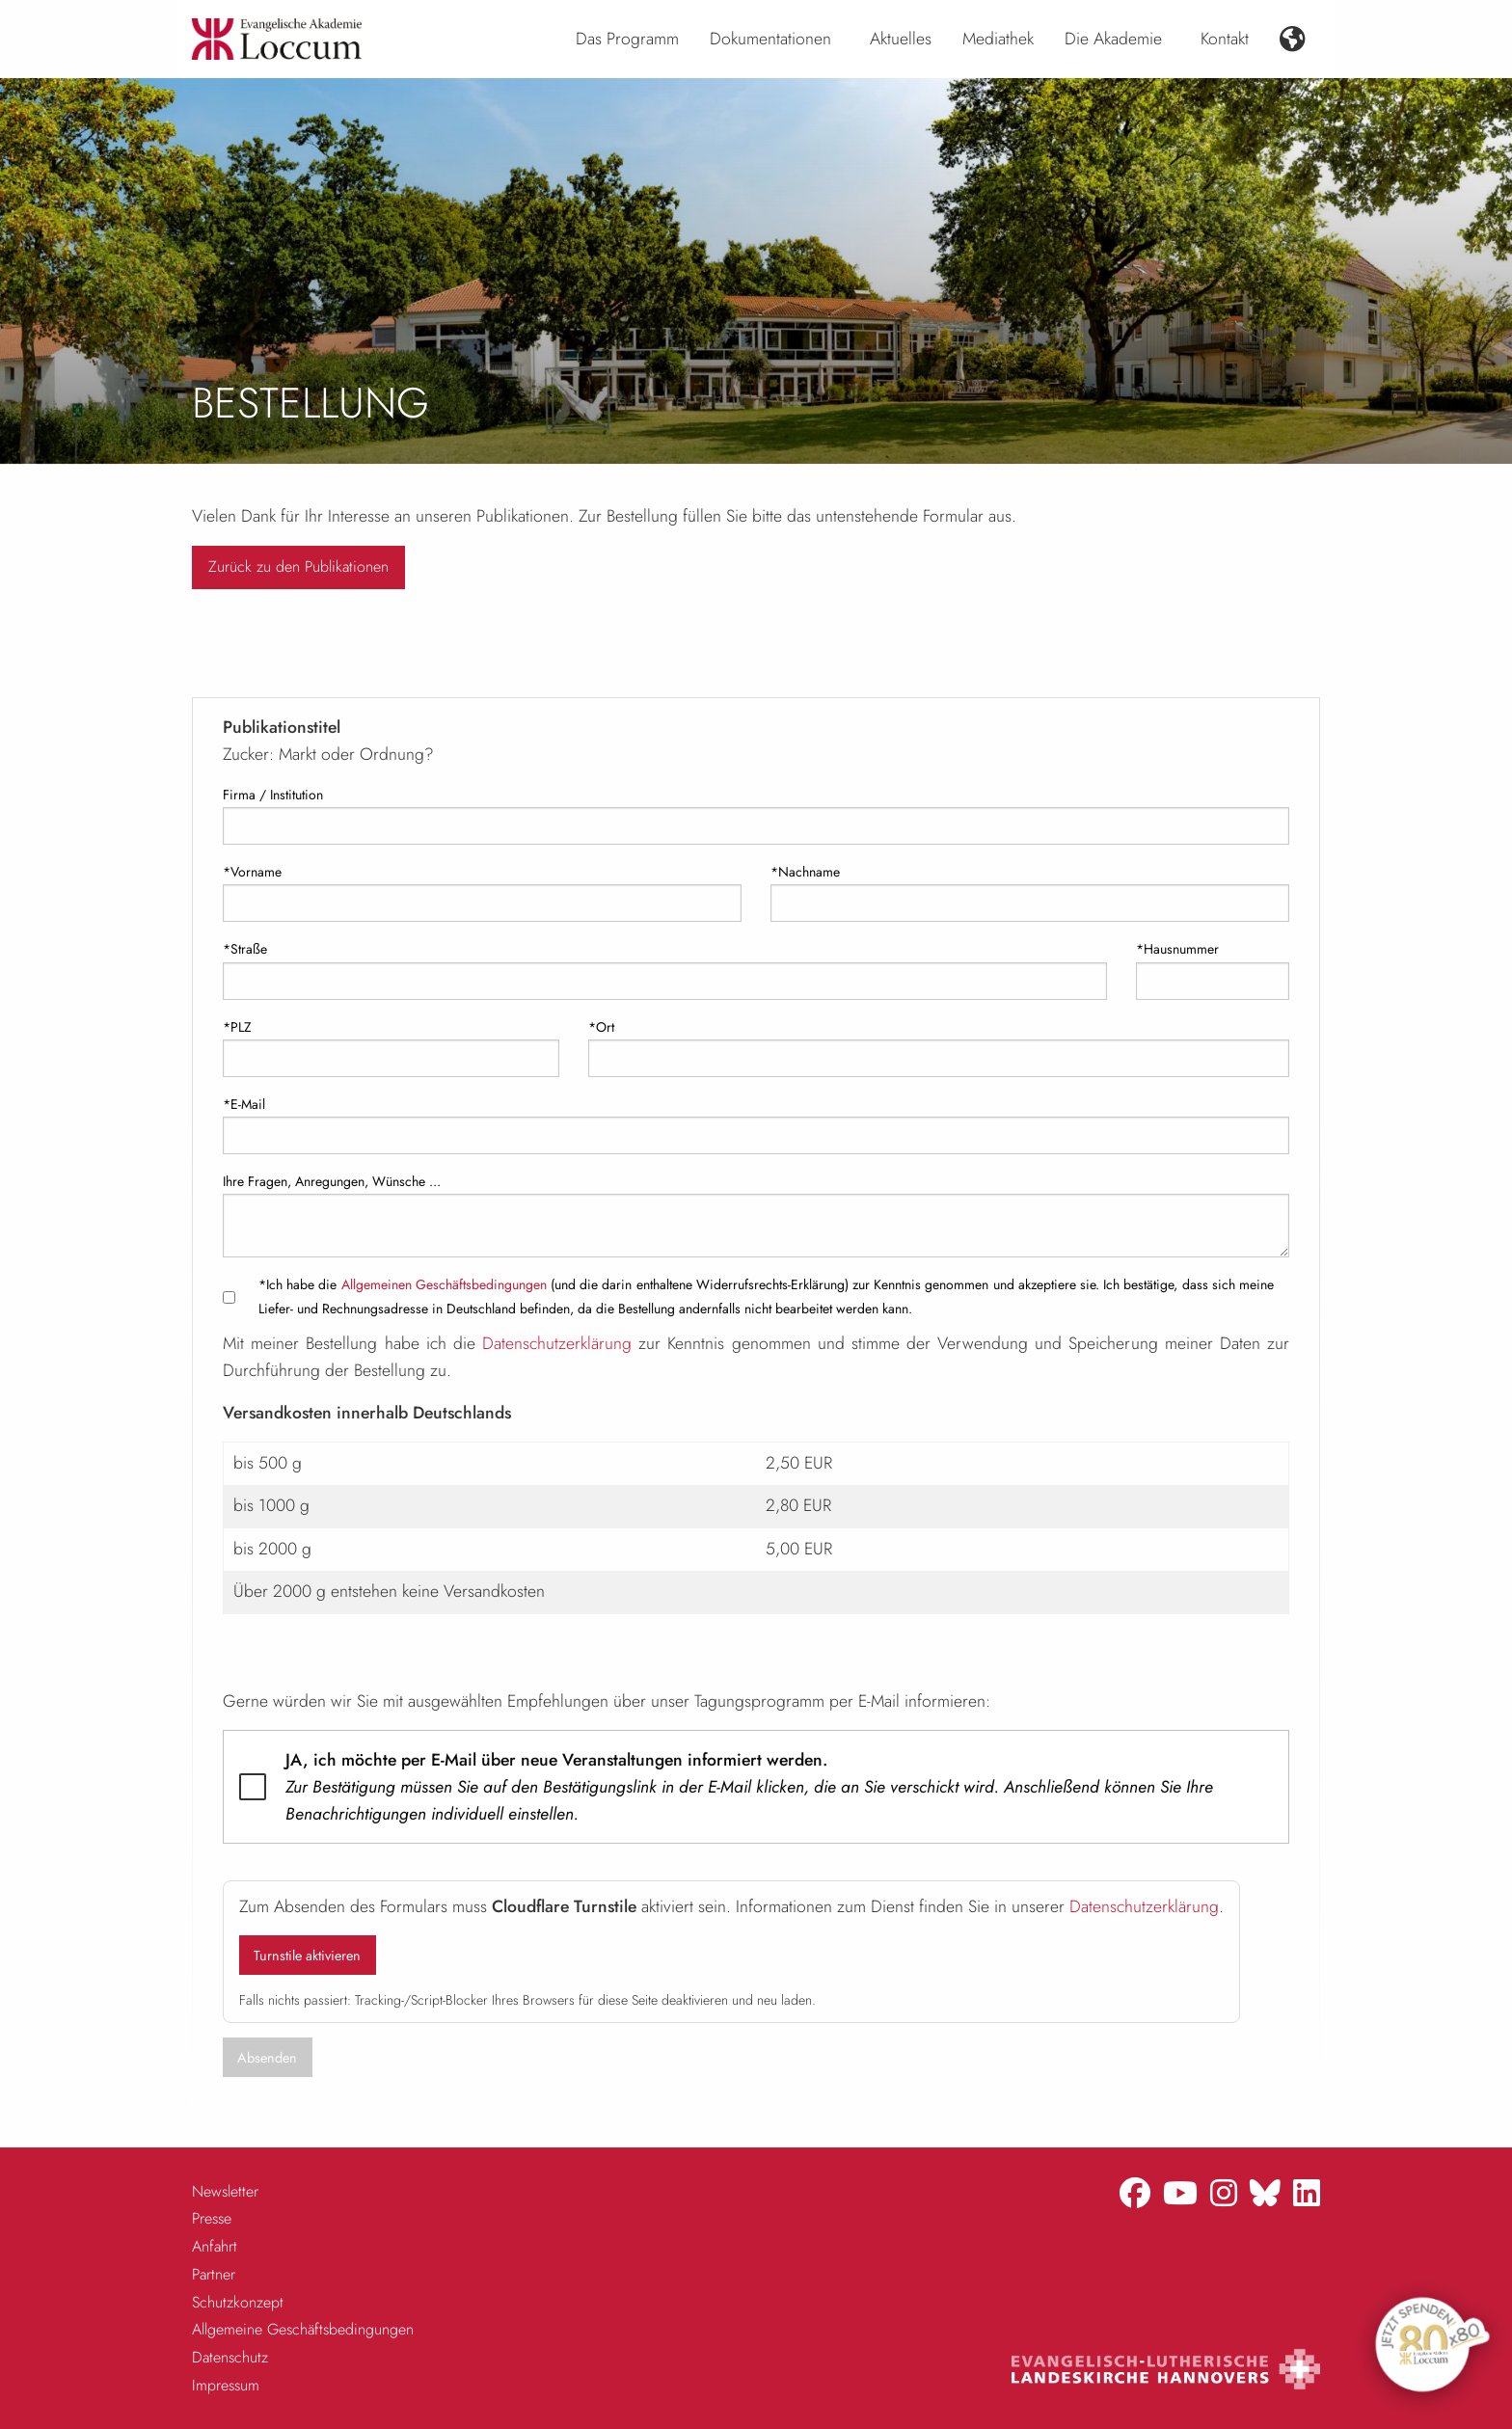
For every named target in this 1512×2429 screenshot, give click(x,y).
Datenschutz (230, 2357)
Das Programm (627, 38)
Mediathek (998, 38)
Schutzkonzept (238, 2302)
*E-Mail (244, 1104)
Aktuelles (901, 38)
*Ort (601, 1027)
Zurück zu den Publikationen (298, 566)
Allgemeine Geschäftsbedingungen (303, 2329)
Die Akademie (1113, 38)
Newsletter (225, 2191)
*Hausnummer (1177, 948)
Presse (211, 2218)
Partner (213, 2274)
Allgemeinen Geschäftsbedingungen (444, 1284)
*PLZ (237, 1027)
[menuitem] (627, 39)
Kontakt (1225, 38)
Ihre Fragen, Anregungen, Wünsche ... (332, 1181)
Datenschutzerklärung (557, 1343)
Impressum (225, 2385)
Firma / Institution (273, 794)
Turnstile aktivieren (307, 1955)
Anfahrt (214, 2246)
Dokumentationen (770, 38)
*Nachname (805, 871)
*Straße (245, 948)
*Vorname (252, 871)
